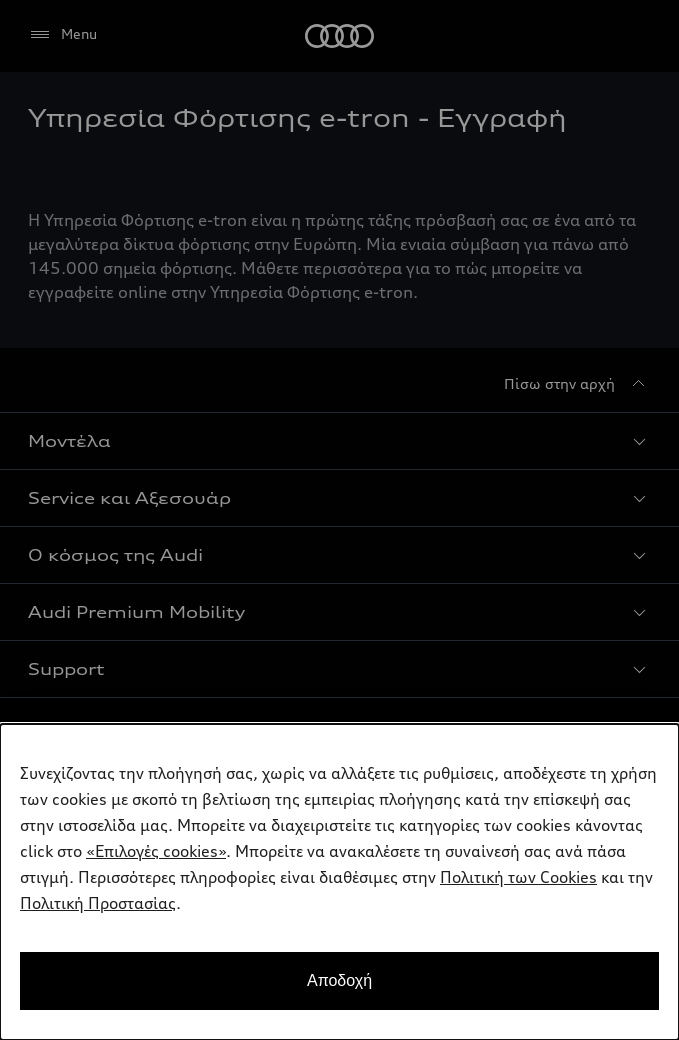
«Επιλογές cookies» (156, 851)
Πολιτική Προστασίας (98, 903)
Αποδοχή (339, 980)
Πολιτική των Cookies (518, 877)
